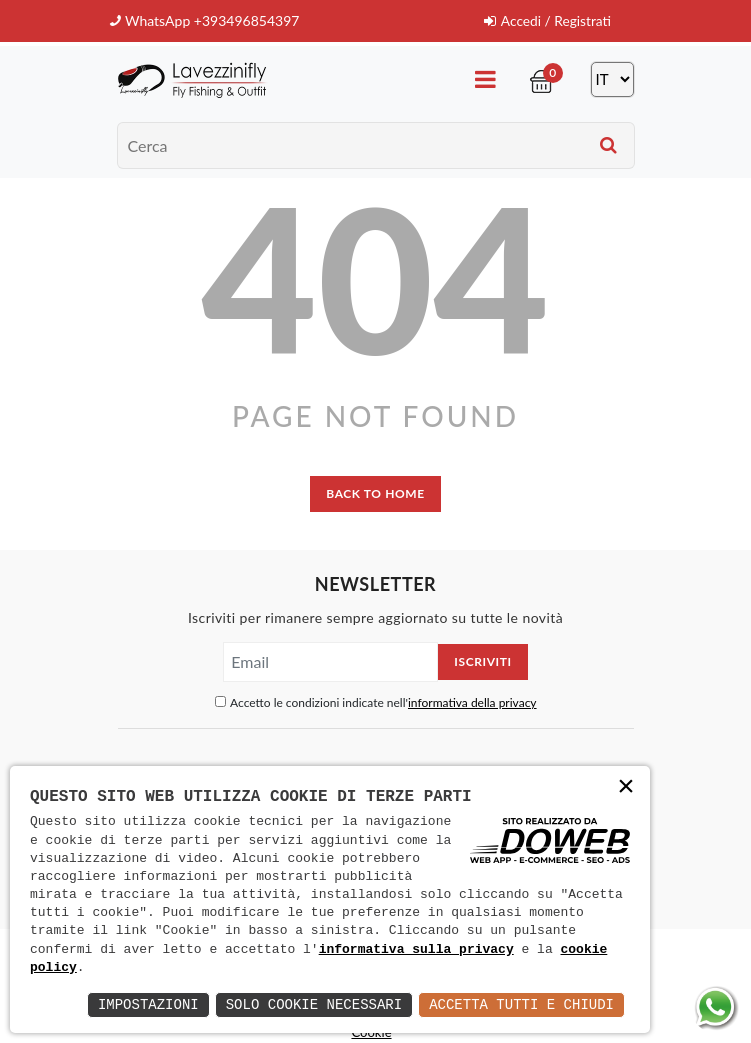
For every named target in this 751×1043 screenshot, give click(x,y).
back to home (375, 492)
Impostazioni (148, 1004)
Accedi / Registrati (546, 20)
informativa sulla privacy (416, 950)
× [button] (626, 788)
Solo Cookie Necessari (314, 1004)
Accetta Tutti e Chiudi (521, 1004)
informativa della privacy (472, 702)
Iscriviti (482, 661)
